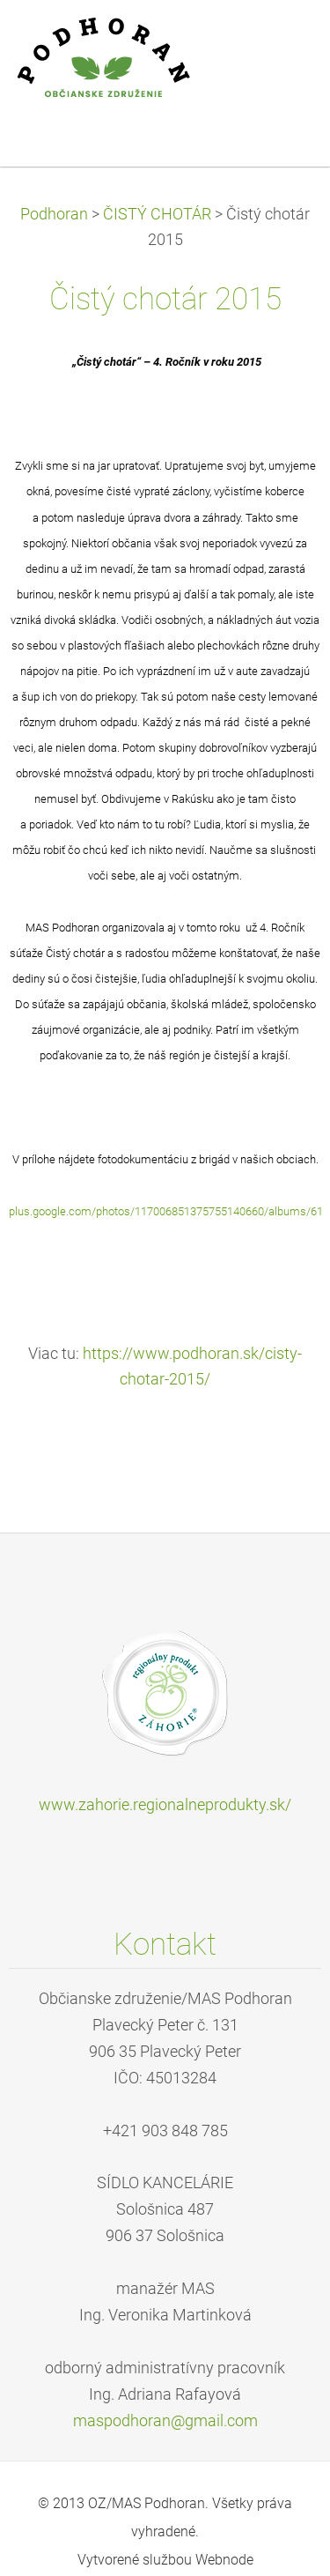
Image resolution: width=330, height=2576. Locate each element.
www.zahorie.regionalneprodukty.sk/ (165, 1805)
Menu (281, 39)
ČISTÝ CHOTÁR (157, 214)
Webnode (224, 2559)
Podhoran (54, 214)
